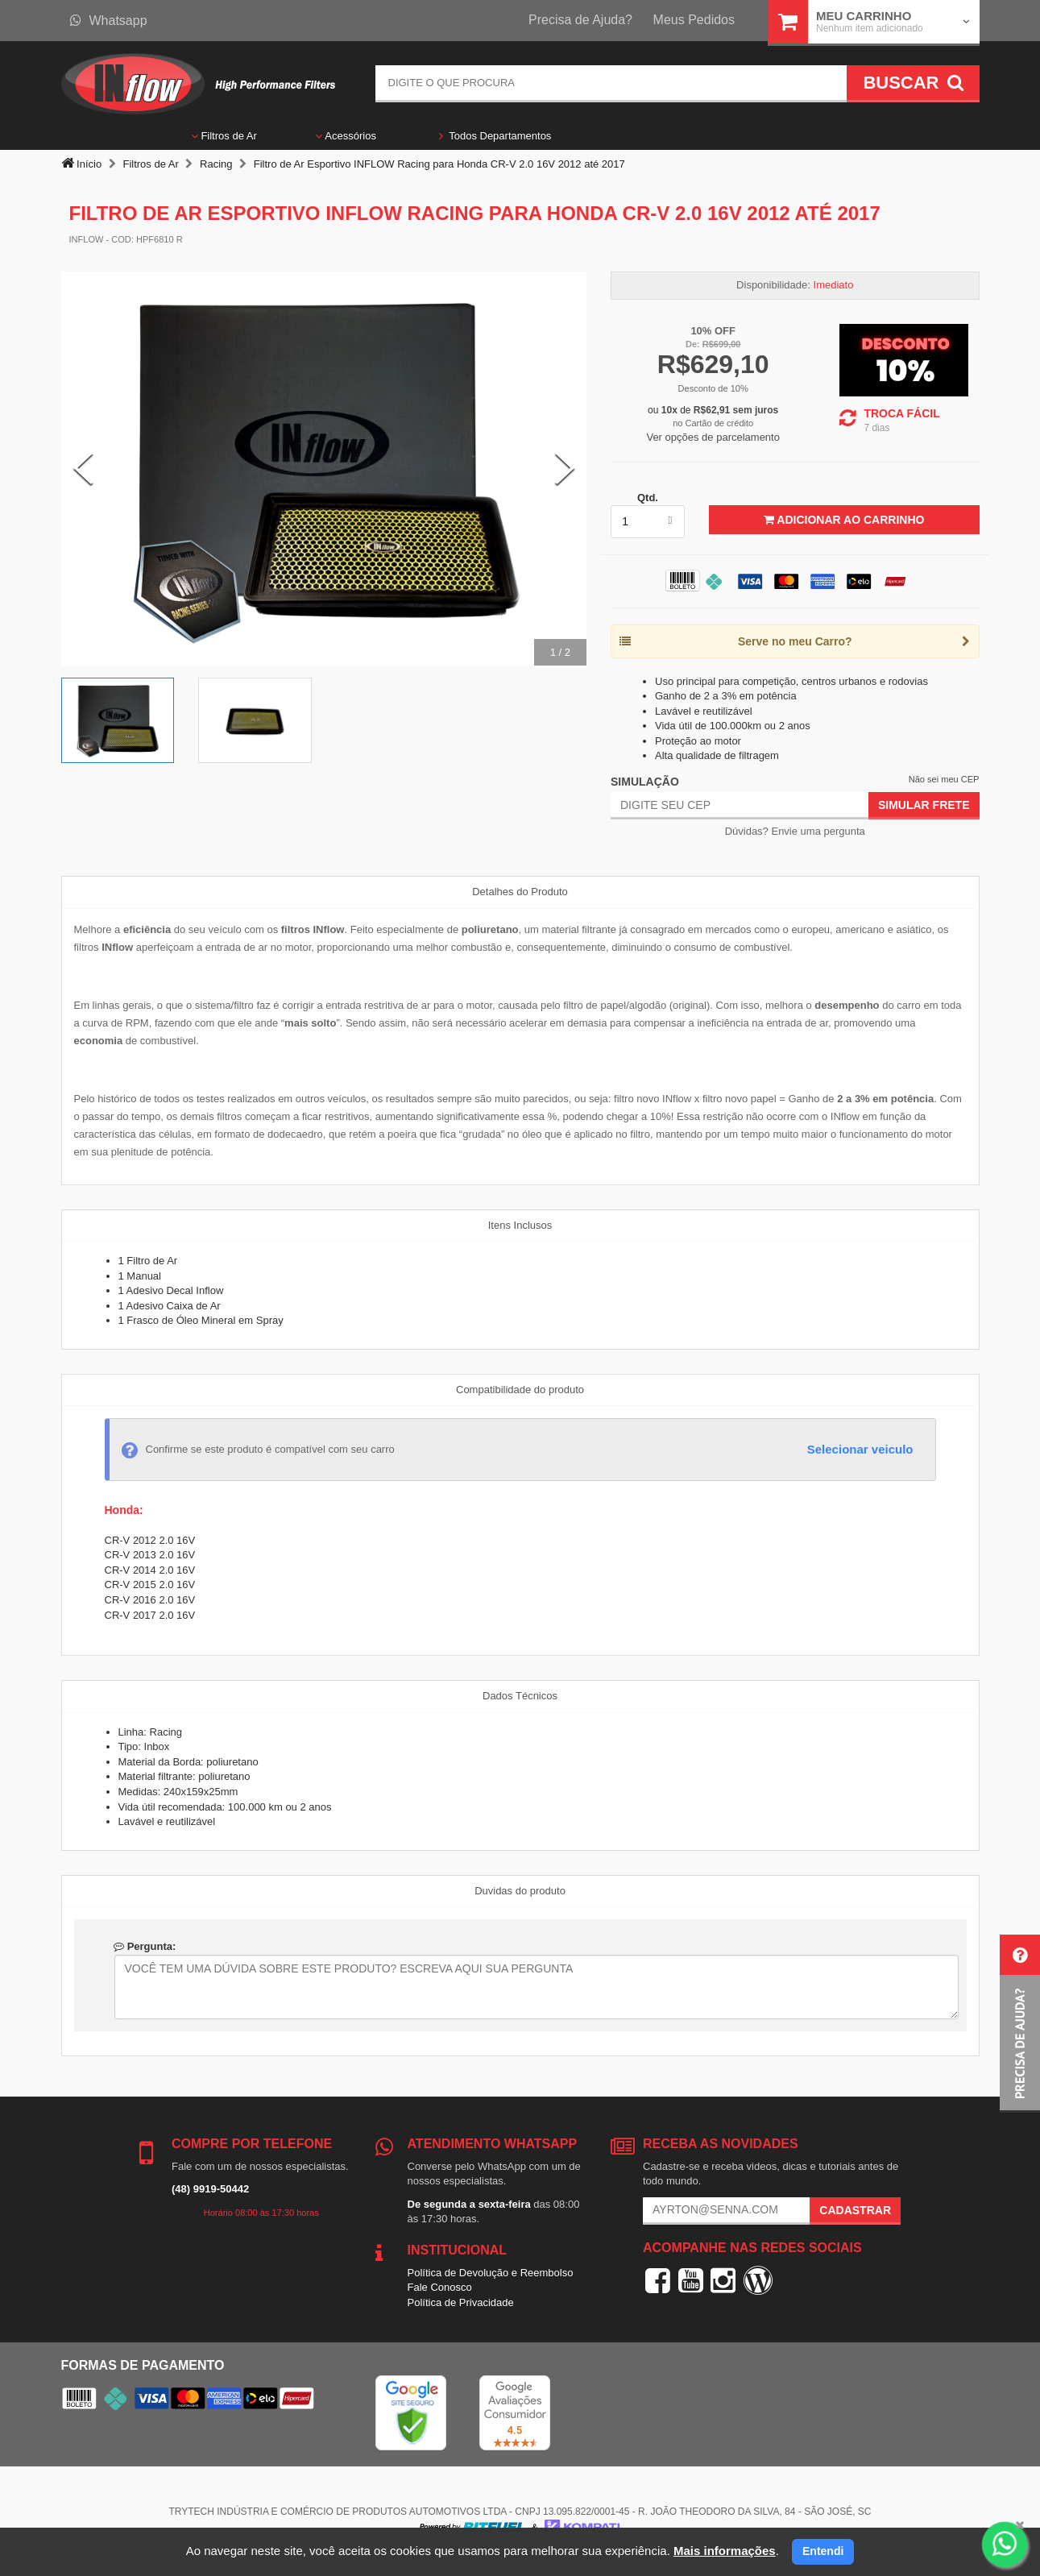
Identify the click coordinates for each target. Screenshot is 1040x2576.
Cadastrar (855, 2210)
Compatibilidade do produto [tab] (520, 1389)
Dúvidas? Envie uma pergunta (795, 831)
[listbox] (648, 521)
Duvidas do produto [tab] (520, 1891)
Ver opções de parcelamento (713, 437)
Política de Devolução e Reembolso (491, 2273)
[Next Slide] (564, 468)
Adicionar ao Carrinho (844, 519)
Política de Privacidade (461, 2302)
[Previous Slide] (83, 468)
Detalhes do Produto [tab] (520, 892)
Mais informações (724, 2550)
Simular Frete (924, 805)
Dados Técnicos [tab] (520, 1696)
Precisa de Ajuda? (580, 20)
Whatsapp (108, 20)
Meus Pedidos (694, 20)
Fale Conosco (440, 2287)
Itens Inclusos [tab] (520, 1225)
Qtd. (647, 498)
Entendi (822, 2551)
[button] (1020, 2024)
